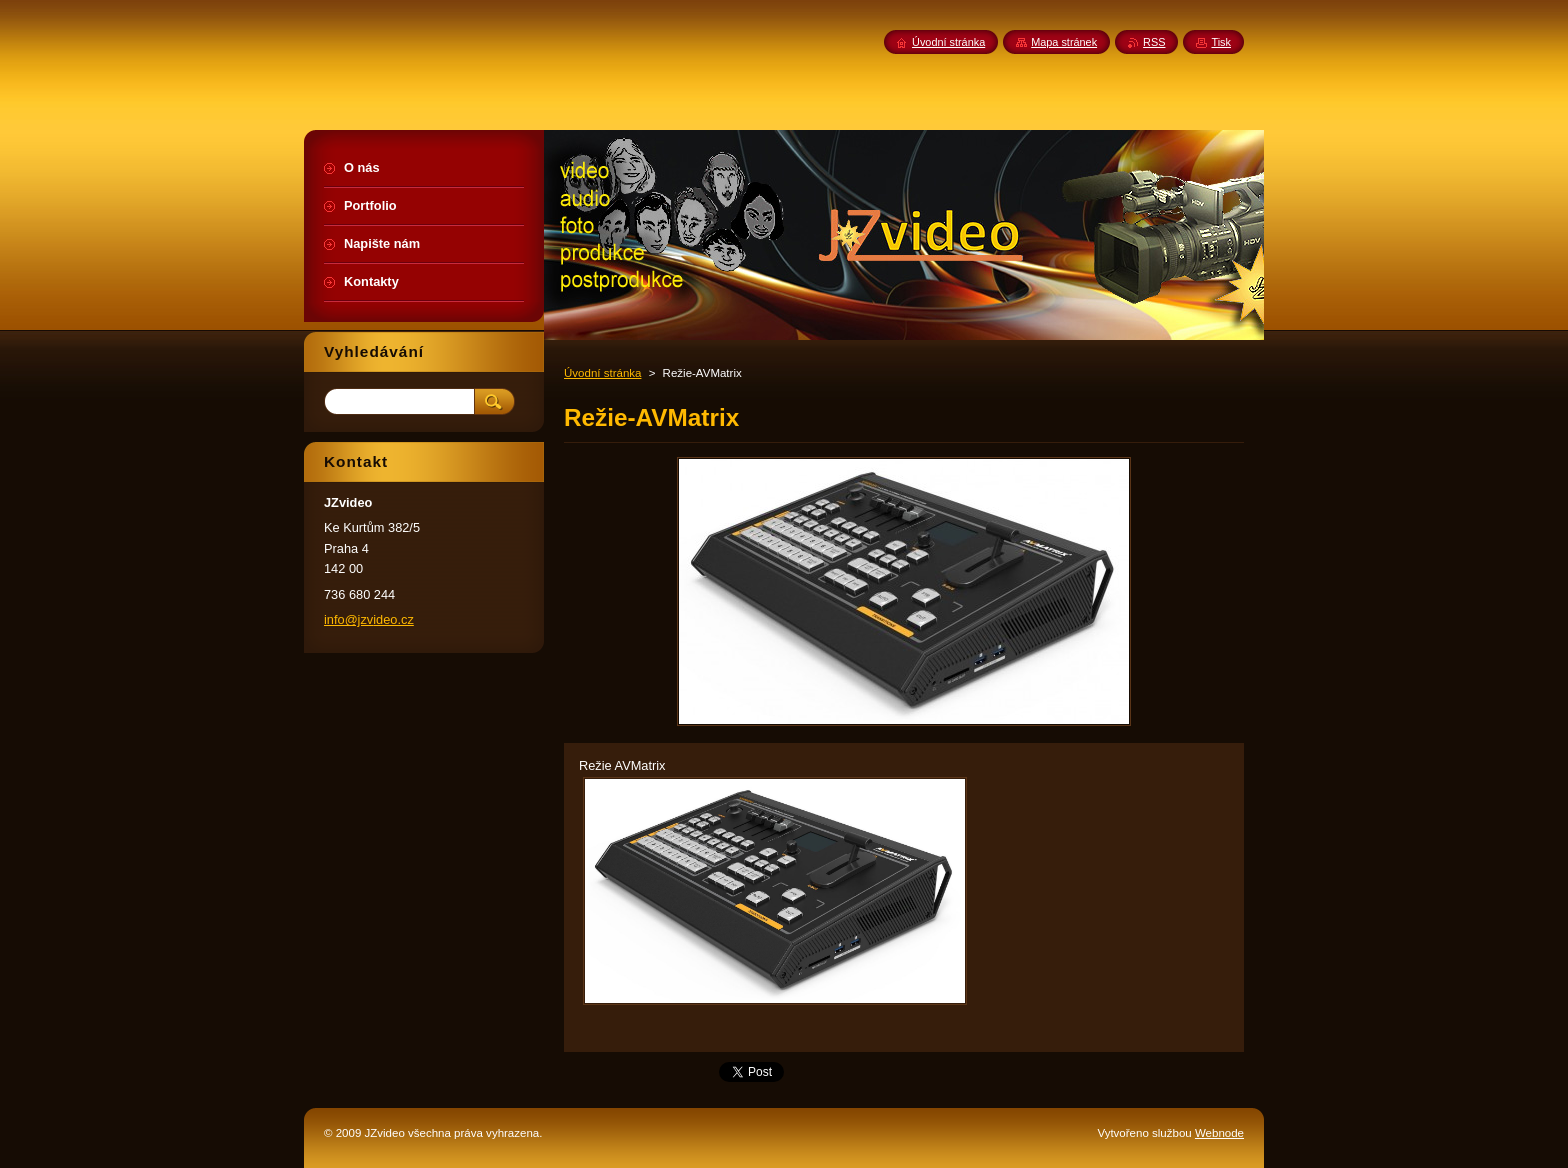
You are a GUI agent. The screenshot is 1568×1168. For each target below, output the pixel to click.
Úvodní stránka (602, 373)
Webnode (1219, 1133)
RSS (1154, 42)
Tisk (1221, 42)
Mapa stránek (1064, 42)
